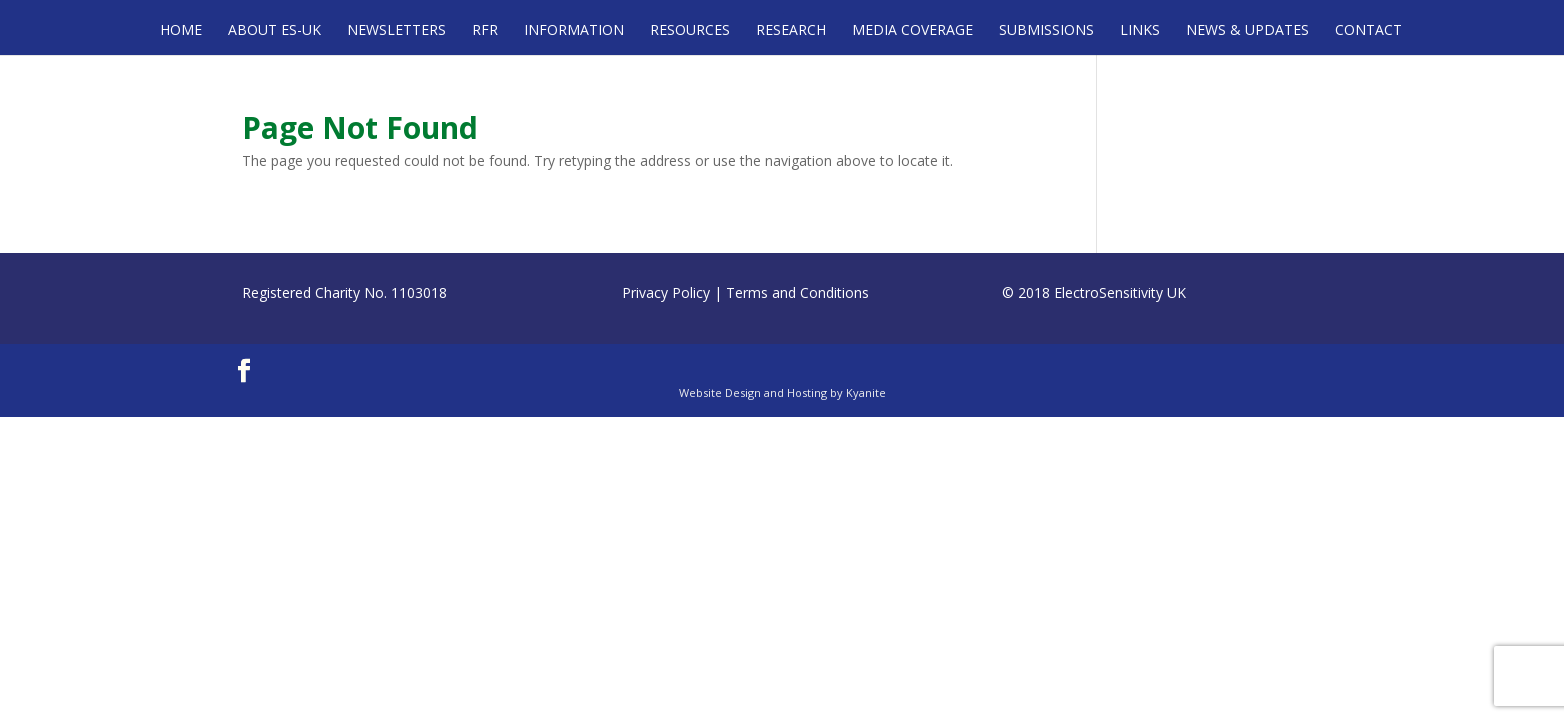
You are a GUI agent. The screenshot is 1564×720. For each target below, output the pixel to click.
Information (574, 31)
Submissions (1046, 31)
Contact (1368, 31)
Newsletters (396, 31)
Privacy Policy (666, 292)
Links (1140, 31)
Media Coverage (912, 31)
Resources (690, 31)
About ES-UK (274, 31)
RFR (485, 31)
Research (791, 31)
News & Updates (1247, 31)
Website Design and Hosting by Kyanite (782, 392)
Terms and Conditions (797, 292)
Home (181, 31)
